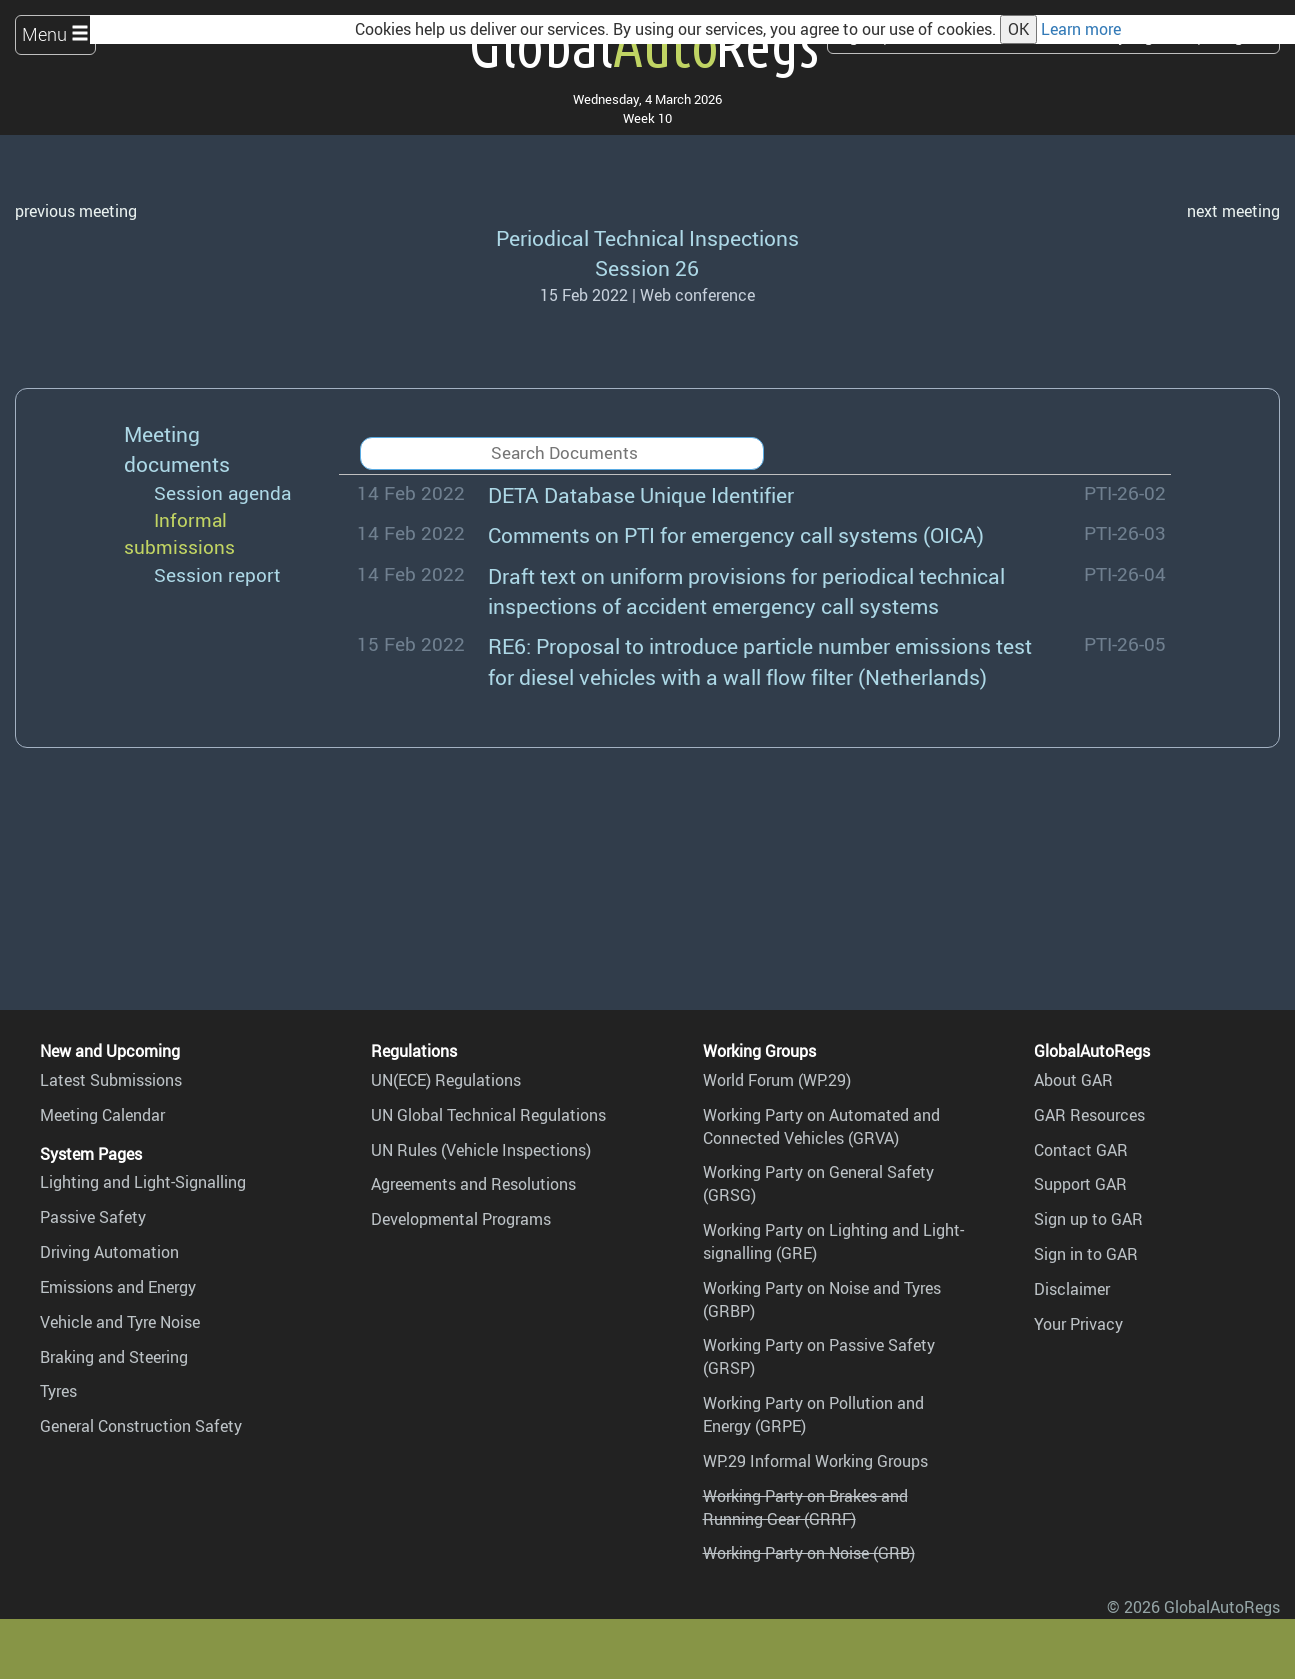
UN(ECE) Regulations (446, 1080)
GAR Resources (1089, 1115)
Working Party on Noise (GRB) (809, 1553)
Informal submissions (179, 533)
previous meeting (76, 211)
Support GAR (1080, 1184)
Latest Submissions (111, 1080)
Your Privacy (1078, 1324)
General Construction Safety (141, 1426)
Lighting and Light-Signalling (143, 1182)
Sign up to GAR (1088, 1219)
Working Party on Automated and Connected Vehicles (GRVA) (821, 1126)
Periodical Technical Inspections (647, 237)
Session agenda (222, 493)
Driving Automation (109, 1252)
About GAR (1073, 1080)
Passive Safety (93, 1217)
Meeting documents (177, 448)
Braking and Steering (114, 1357)
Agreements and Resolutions (473, 1184)
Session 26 (647, 267)
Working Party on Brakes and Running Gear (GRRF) (805, 1507)
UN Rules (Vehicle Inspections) (481, 1150)
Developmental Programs (461, 1219)
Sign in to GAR (1086, 1254)
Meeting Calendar (102, 1115)
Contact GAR (1081, 1150)
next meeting (1233, 211)
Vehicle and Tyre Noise (120, 1322)
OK (1018, 29)
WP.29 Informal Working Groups (815, 1461)
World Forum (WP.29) (777, 1080)
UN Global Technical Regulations (488, 1115)
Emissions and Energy (118, 1287)
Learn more (1081, 29)
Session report (217, 575)
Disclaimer (1072, 1289)
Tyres (58, 1391)
